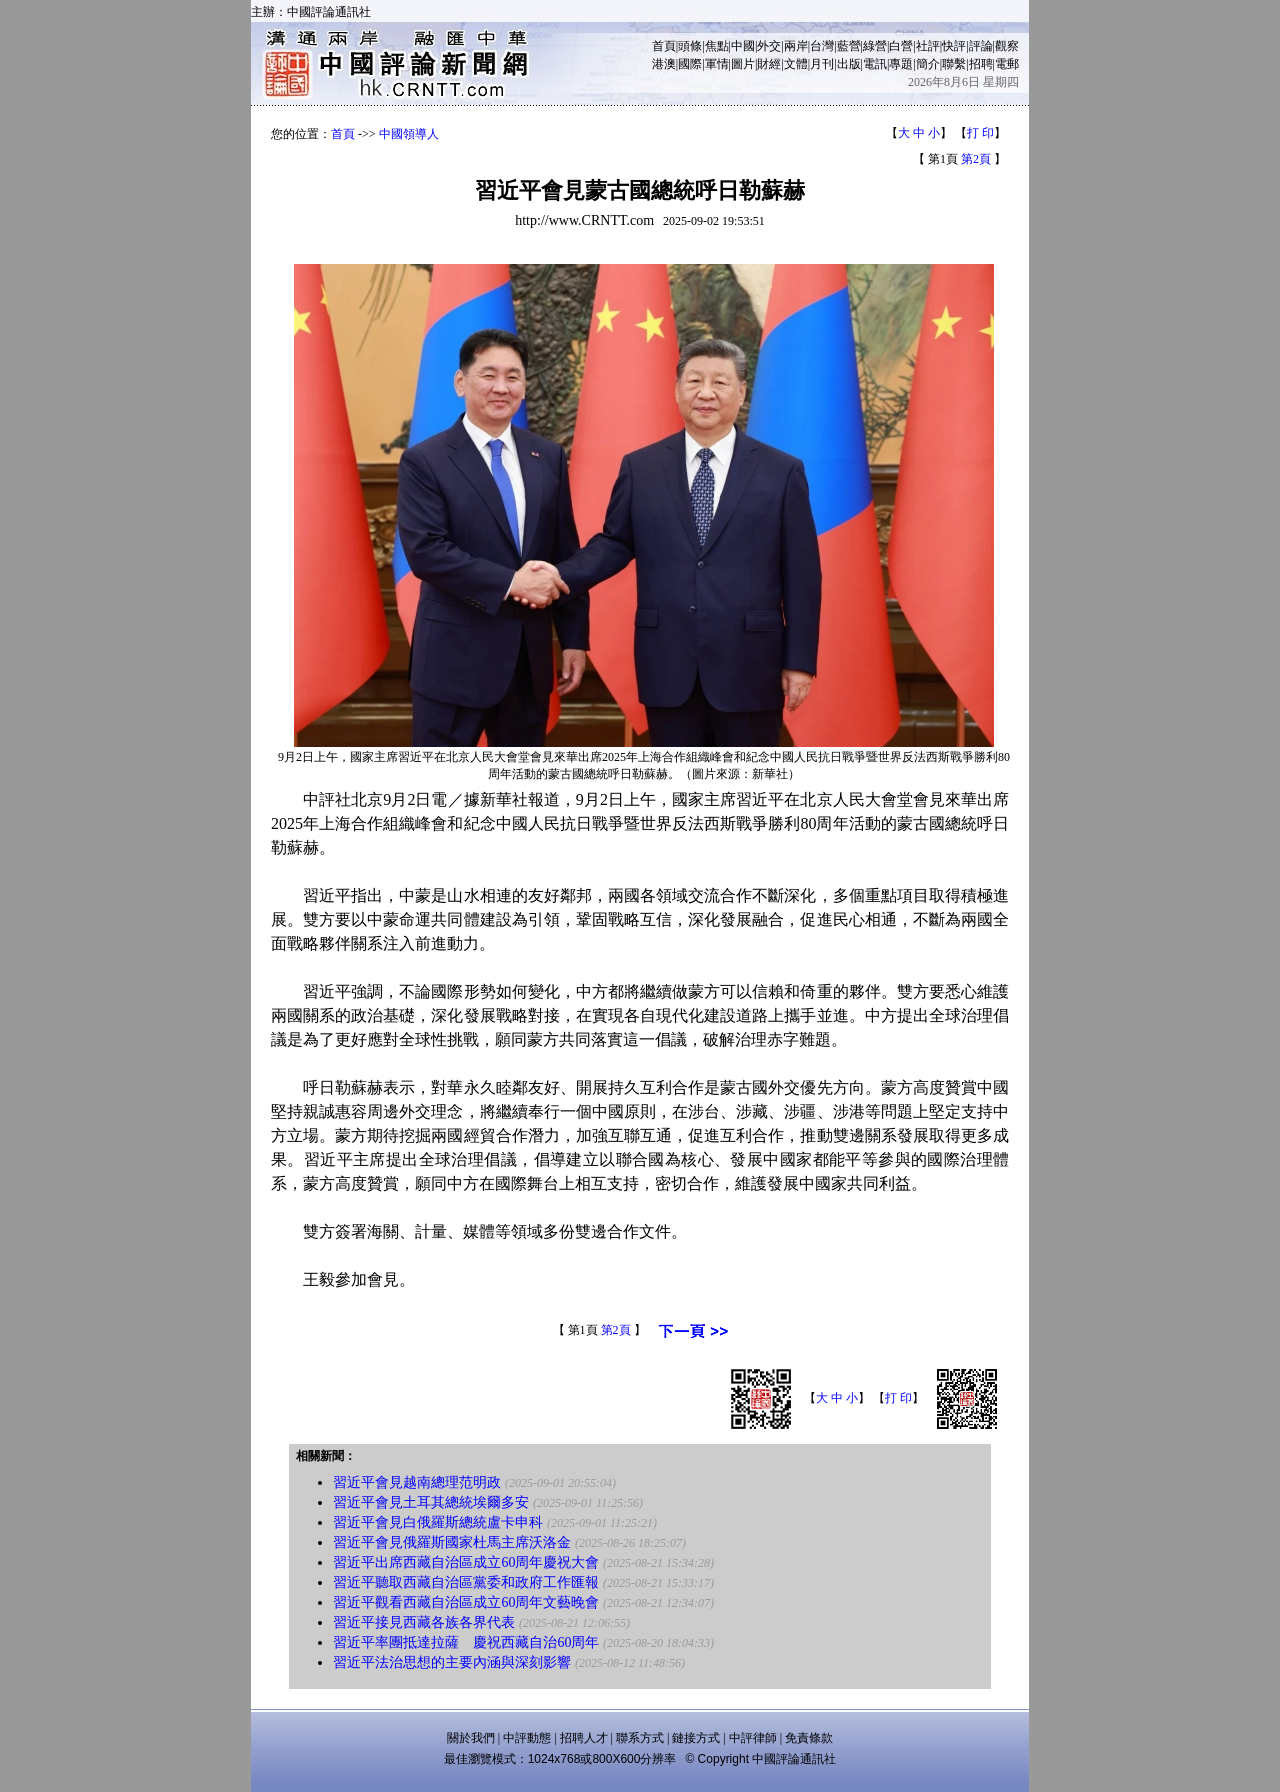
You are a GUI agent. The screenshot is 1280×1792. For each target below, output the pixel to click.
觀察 (1007, 46)
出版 (849, 64)
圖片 (743, 64)
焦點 (717, 46)
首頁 (664, 46)
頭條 (690, 46)
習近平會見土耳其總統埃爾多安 (431, 1502)
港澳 (664, 64)
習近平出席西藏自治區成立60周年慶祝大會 (466, 1562)
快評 (954, 46)
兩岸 (796, 46)
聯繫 (954, 64)
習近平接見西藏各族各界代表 (424, 1622)
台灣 (822, 46)
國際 (690, 64)
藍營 (849, 46)
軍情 (717, 64)
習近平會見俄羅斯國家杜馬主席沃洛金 (452, 1542)
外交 (769, 46)
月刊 (822, 64)
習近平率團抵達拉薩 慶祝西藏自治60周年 (466, 1642)
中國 (743, 46)
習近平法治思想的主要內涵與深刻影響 (452, 1662)
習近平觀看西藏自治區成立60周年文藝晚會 (466, 1602)
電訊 (875, 64)
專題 (901, 64)
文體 (796, 64)
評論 (981, 46)
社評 (928, 46)
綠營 (875, 46)
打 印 (980, 133)
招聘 (981, 64)
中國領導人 (409, 134)
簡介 (928, 64)
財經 (769, 64)
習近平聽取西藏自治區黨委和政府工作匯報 (466, 1582)
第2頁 (976, 159)
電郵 (1007, 64)
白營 (901, 46)
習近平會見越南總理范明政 (417, 1482)
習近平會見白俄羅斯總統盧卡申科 (438, 1522)
